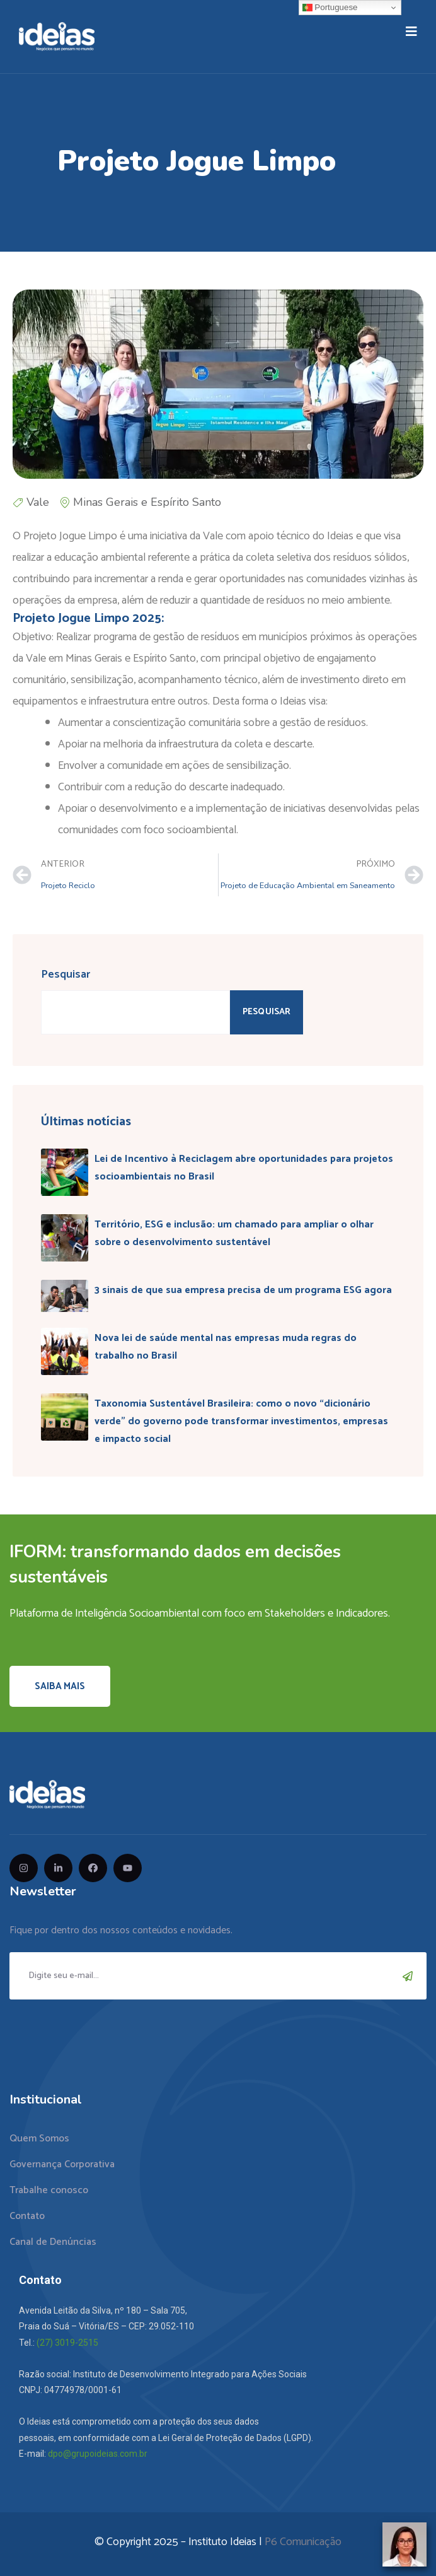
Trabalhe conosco (48, 2190)
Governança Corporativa (62, 2164)
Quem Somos (39, 2138)
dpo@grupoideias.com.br (97, 2454)
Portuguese (330, 8)
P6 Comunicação (303, 2541)
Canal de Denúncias (52, 2242)
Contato (27, 2216)
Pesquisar (65, 974)
